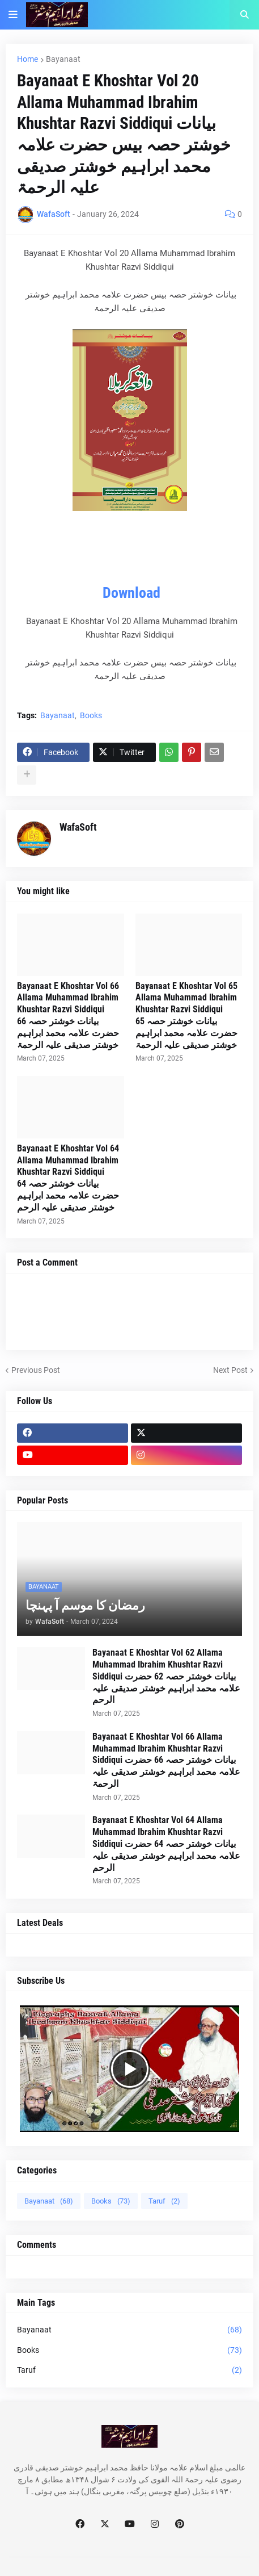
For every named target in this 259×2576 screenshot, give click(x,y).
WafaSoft (78, 827)
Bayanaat (63, 59)
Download (131, 592)
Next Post (230, 1370)
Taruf (164, 2201)
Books (91, 715)
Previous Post (35, 1370)
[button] (13, 14)
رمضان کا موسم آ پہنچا (85, 1605)
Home (27, 59)
